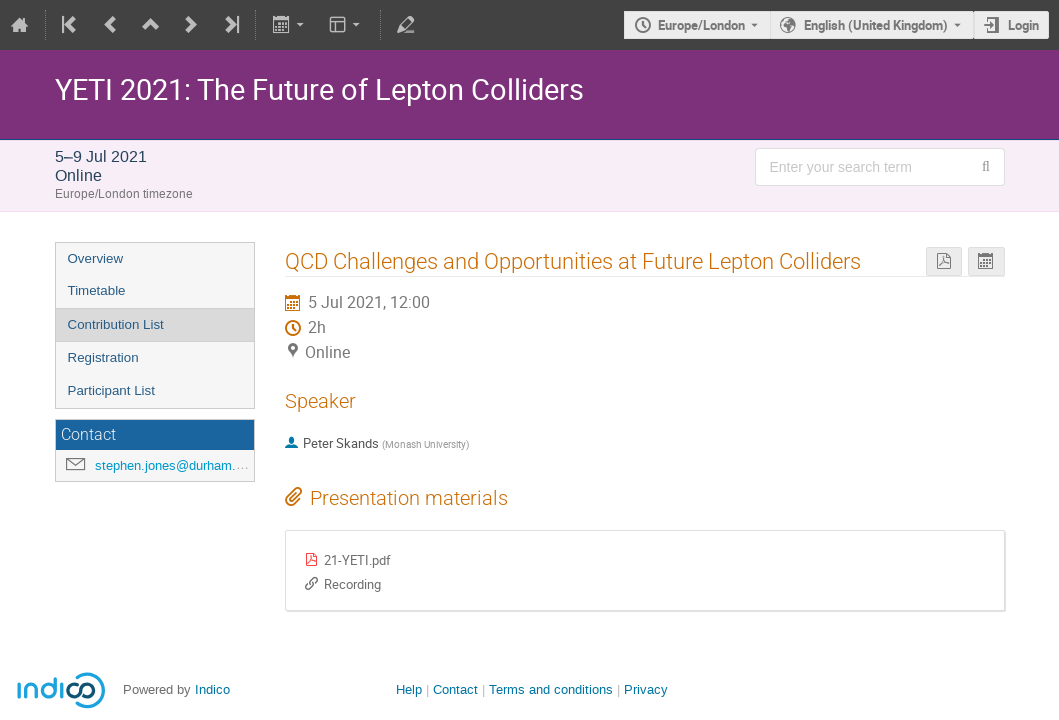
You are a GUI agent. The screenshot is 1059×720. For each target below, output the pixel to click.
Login (1023, 25)
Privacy (646, 689)
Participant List (111, 390)
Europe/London (701, 25)
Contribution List (116, 324)
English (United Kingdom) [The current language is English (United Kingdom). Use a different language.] (876, 25)
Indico (212, 689)
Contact (455, 689)
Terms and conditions (551, 689)
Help (409, 689)
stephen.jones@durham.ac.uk (181, 465)
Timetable (97, 290)
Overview (96, 258)
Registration (103, 357)
